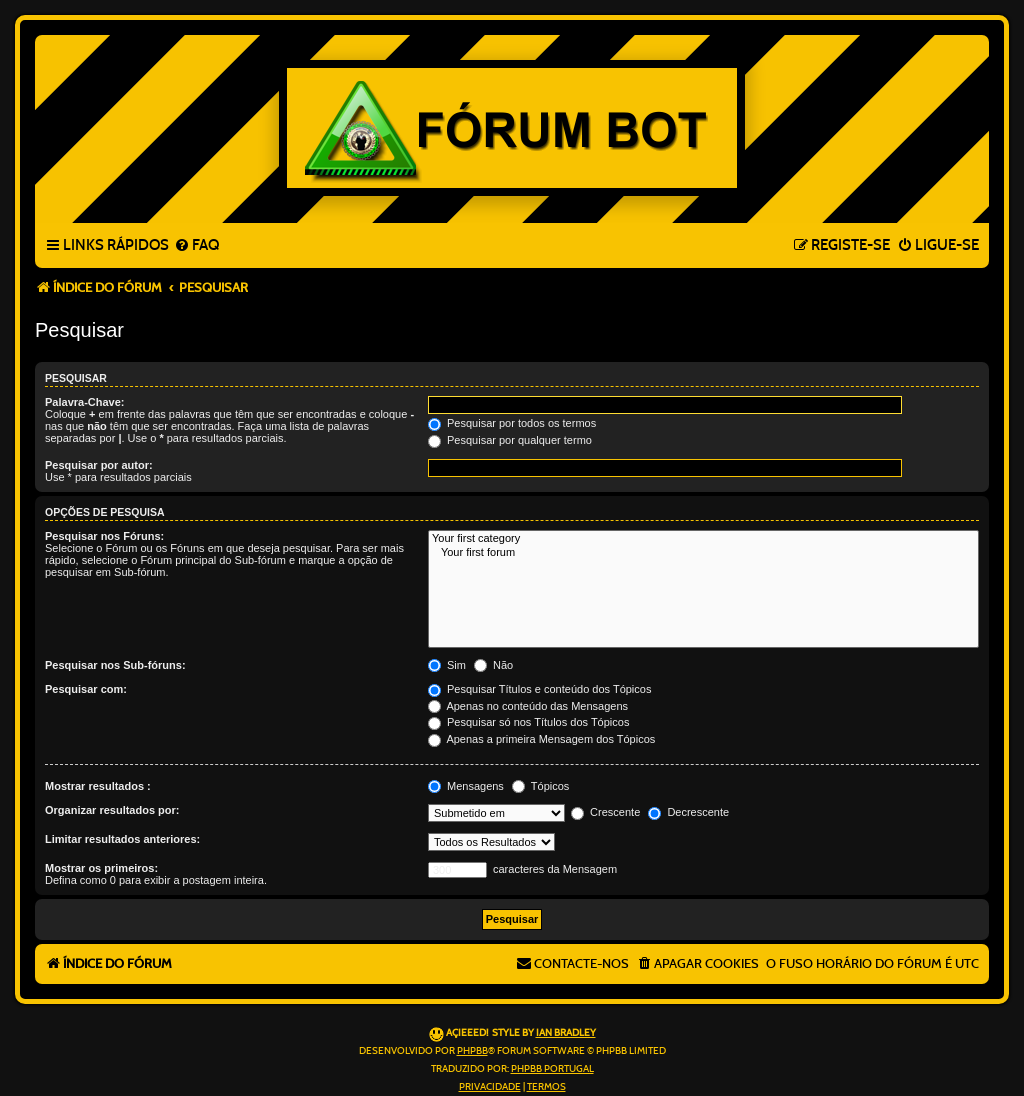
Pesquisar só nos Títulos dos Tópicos (528, 722)
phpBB (472, 1051)
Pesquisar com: (86, 689)
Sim (447, 665)
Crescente (605, 812)
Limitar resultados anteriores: (122, 839)
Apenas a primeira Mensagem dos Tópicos (541, 739)
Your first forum (703, 553)
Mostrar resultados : (98, 786)
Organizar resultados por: (112, 810)
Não (493, 665)
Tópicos (540, 786)
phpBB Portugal (552, 1069)
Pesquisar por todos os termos (512, 423)
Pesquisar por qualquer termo (510, 440)
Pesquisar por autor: (99, 465)
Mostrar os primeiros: (101, 868)
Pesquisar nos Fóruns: (104, 536)
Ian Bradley (566, 1033)
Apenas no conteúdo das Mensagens (528, 706)
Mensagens (466, 786)
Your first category (703, 539)
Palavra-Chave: (85, 402)
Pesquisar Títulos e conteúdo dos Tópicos (540, 689)
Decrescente (688, 812)
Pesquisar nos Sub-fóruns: (115, 665)
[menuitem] (196, 246)
